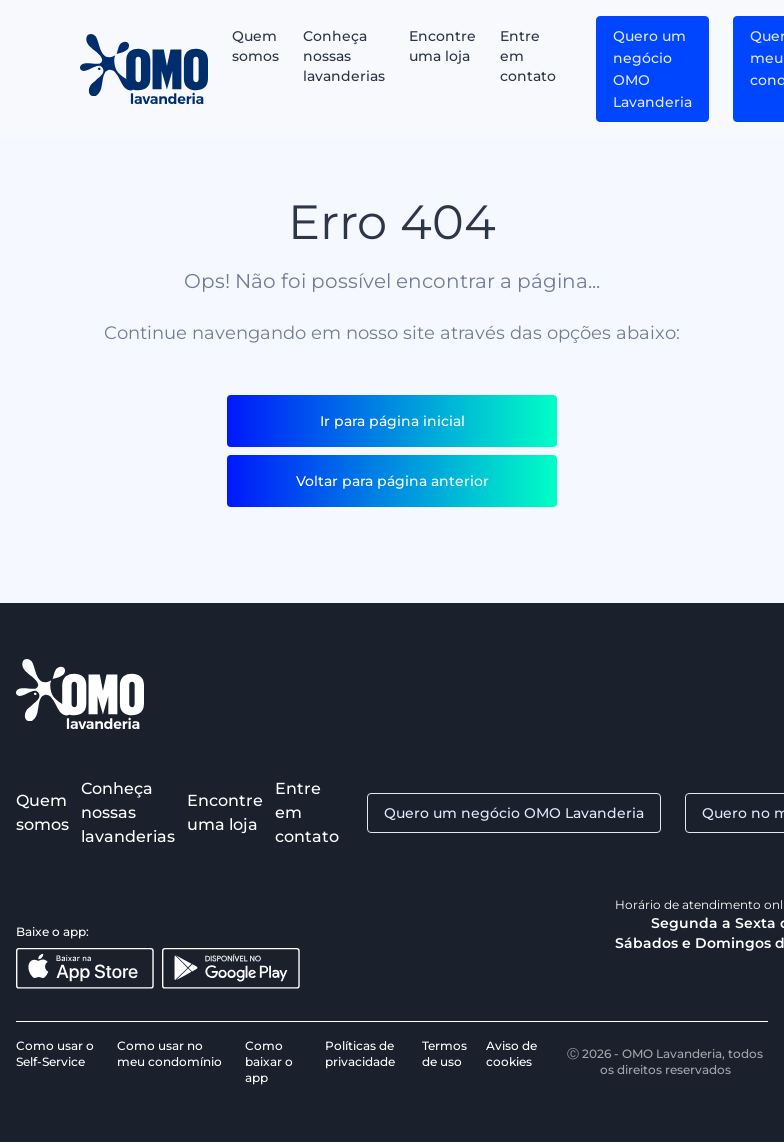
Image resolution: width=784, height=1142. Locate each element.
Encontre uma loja (442, 46)
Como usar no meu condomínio (169, 1053)
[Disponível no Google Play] (231, 968)
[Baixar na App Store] (85, 968)
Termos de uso (444, 1053)
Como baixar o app (269, 1061)
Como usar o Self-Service (55, 1053)
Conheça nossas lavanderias (344, 56)
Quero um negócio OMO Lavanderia (652, 69)
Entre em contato (528, 56)
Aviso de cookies (511, 1053)
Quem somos (255, 46)
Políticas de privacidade (360, 1053)
